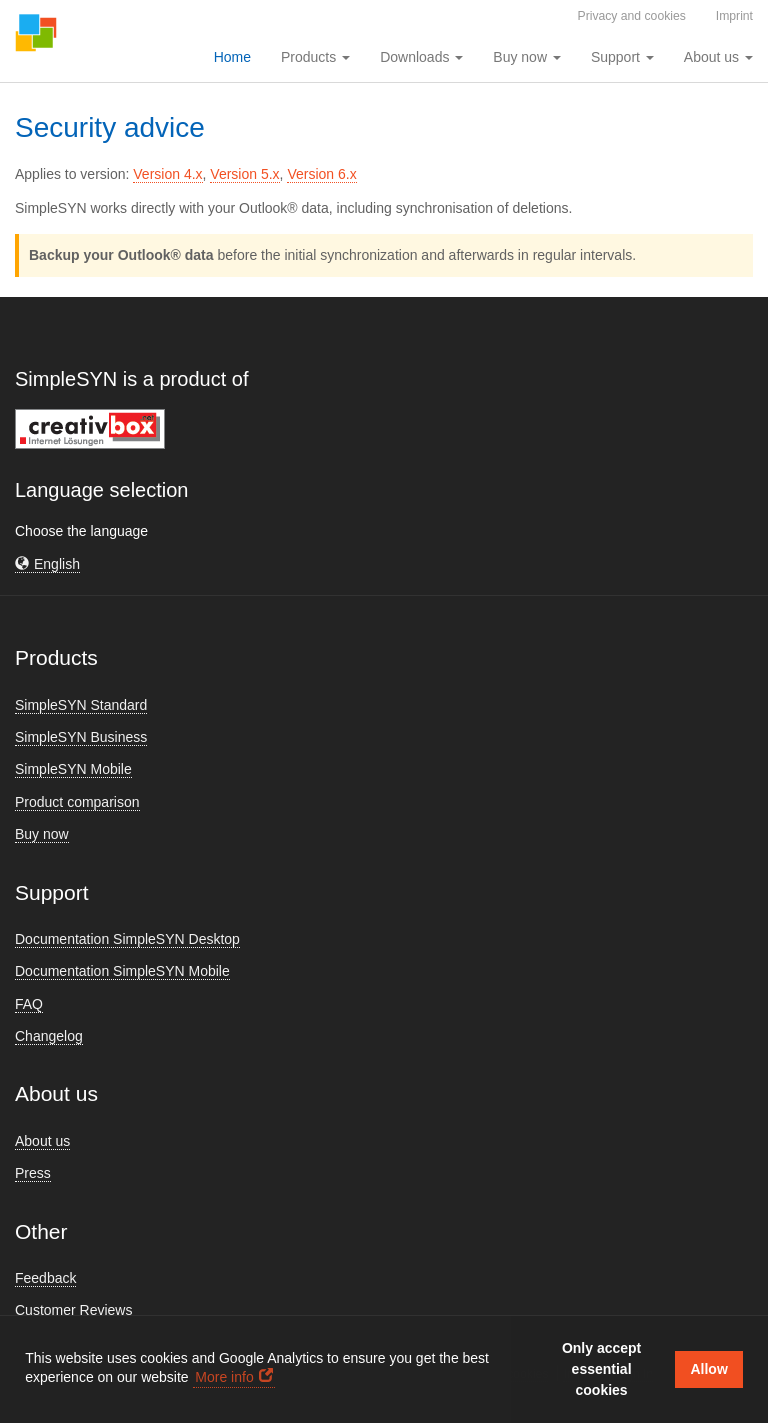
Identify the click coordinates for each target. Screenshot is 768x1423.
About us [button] (718, 57)
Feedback (45, 1278)
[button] (47, 564)
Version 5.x (244, 174)
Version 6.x (321, 174)
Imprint (734, 16)
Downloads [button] (421, 57)
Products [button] (315, 57)
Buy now (42, 834)
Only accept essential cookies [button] (601, 1369)
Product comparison (77, 802)
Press (33, 1173)
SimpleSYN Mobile (73, 769)
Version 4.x (167, 174)
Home (232, 57)
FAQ (29, 1004)
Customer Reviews (73, 1310)
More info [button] (224, 1377)
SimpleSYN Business (81, 737)
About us (42, 1141)
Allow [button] (708, 1369)
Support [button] (622, 57)
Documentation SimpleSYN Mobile (122, 971)
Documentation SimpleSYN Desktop (127, 939)
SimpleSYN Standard (81, 705)
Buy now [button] (527, 57)
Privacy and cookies (632, 16)
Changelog (49, 1036)
